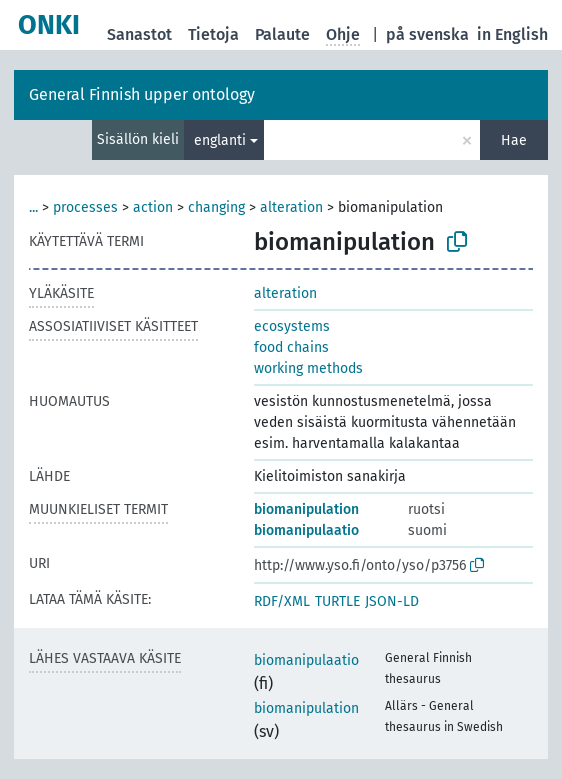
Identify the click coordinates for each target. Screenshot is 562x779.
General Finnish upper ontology (142, 94)
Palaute (282, 34)
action (153, 207)
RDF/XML (282, 601)
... (33, 207)
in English (512, 34)
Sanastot (139, 34)
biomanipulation (306, 509)
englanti (220, 140)
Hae (514, 140)
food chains (291, 347)
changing (216, 207)
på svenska (427, 34)
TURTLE (337, 601)
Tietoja (213, 34)
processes (85, 207)
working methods (308, 368)
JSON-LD (392, 601)
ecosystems (292, 326)
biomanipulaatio (306, 530)
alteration (291, 207)
